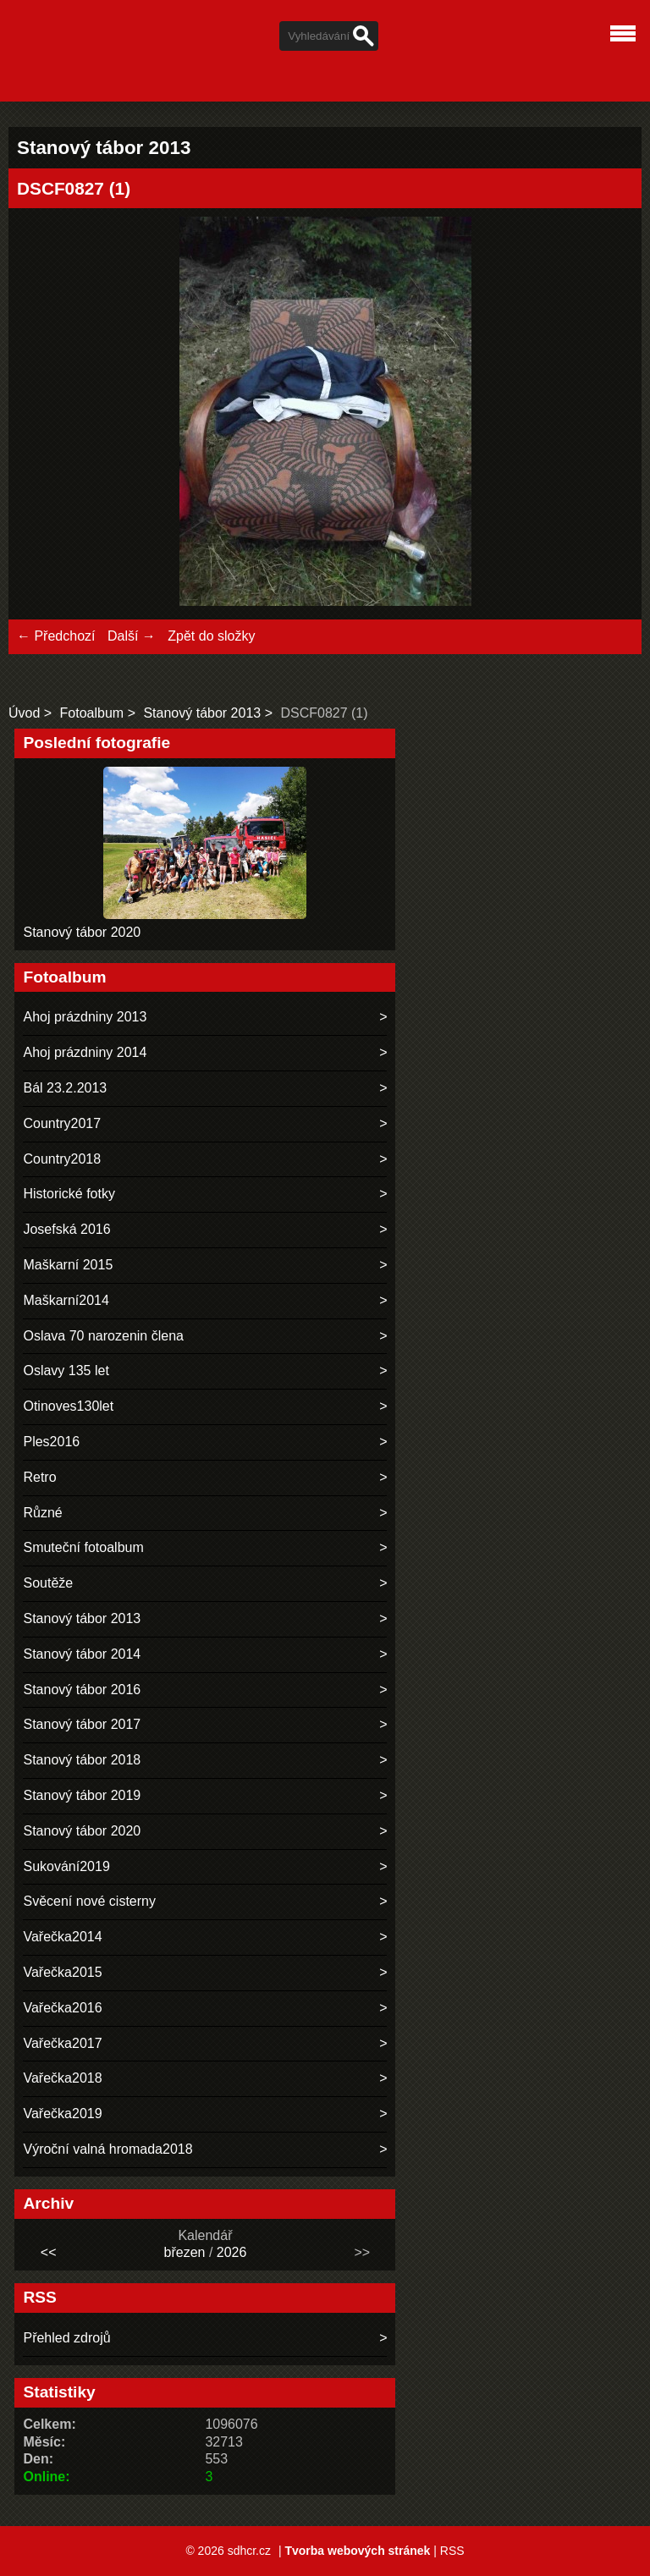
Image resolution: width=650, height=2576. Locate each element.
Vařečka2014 (62, 1936)
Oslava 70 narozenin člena (103, 1336)
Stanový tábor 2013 (202, 713)
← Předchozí (56, 636)
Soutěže (48, 1583)
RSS (452, 2550)
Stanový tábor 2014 (81, 1654)
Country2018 (62, 1159)
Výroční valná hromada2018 (107, 2149)
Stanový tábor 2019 (81, 1795)
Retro (39, 1477)
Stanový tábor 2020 (81, 932)
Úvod (24, 713)
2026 (232, 2252)
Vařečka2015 (62, 1972)
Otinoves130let (68, 1406)
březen (185, 2252)
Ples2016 (51, 1441)
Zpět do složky (211, 636)
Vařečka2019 (62, 2113)
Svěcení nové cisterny (89, 1901)
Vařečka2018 (62, 2078)
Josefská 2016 (66, 1229)
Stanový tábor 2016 (81, 1689)
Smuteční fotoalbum (83, 1547)
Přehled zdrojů (66, 2338)
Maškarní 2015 (68, 1265)
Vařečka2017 (62, 2043)
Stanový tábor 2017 (81, 1724)
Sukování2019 (66, 1866)
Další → (131, 636)
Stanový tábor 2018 (81, 1760)
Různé (42, 1512)
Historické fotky (68, 1193)
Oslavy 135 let (65, 1370)
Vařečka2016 (62, 2008)
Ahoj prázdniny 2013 (84, 1017)
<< (49, 2252)
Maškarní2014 (65, 1300)
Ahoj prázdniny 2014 (84, 1052)
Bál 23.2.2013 (65, 1088)
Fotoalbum (92, 713)
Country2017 (62, 1123)
